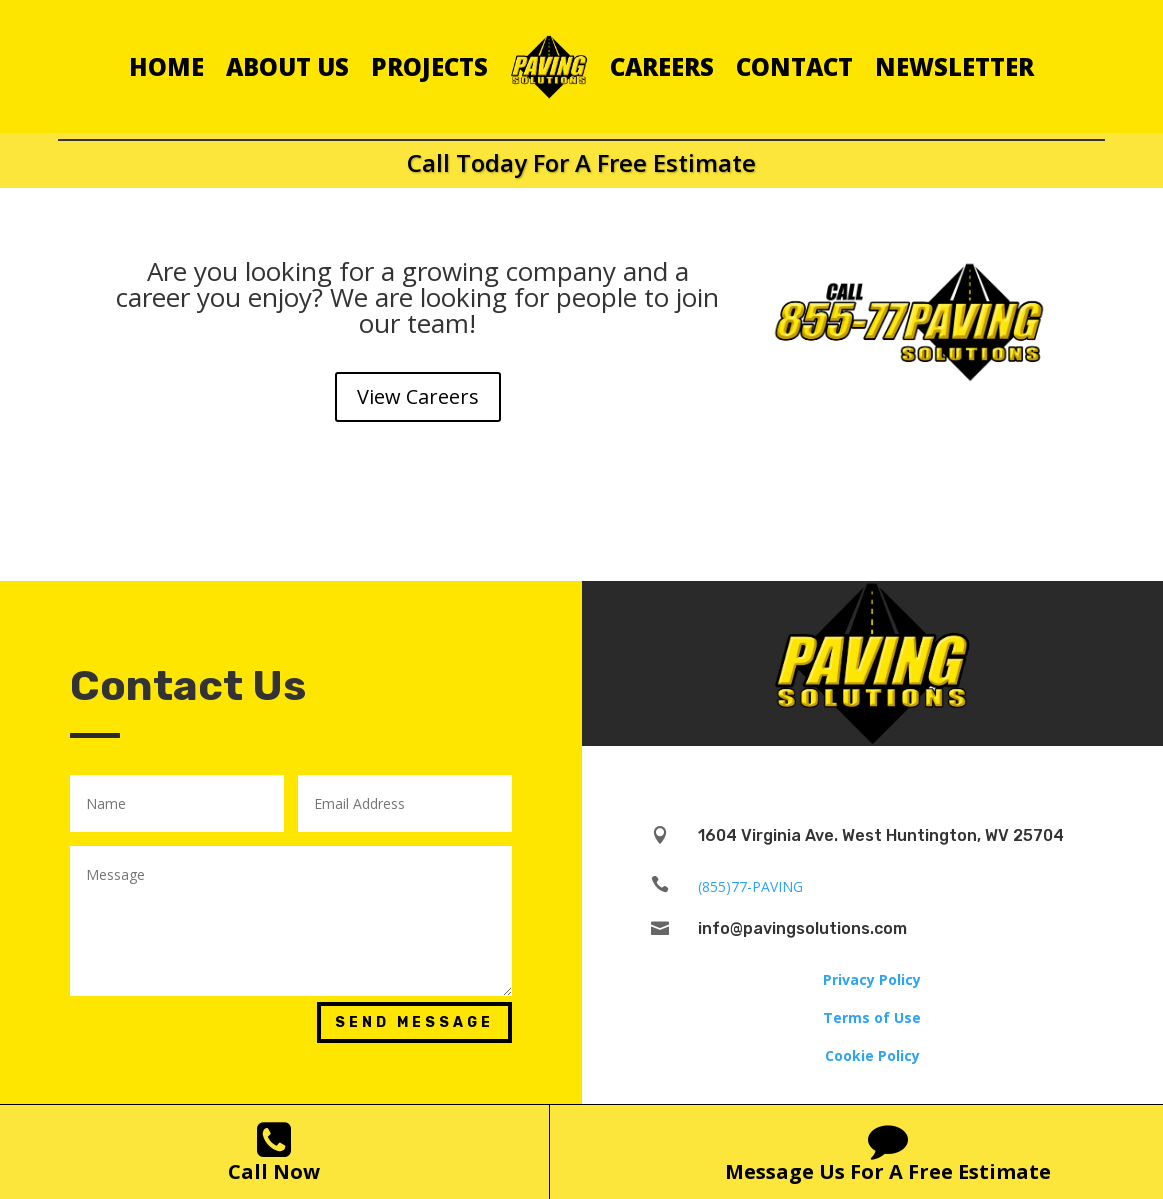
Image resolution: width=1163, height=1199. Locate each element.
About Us (287, 66)
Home (166, 66)
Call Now (274, 1171)
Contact (794, 66)
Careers (662, 66)
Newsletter (954, 66)
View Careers (418, 396)
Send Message (414, 1022)
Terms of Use (872, 1017)
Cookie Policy (872, 1055)
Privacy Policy (872, 979)
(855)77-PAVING (750, 886)
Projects (429, 66)
